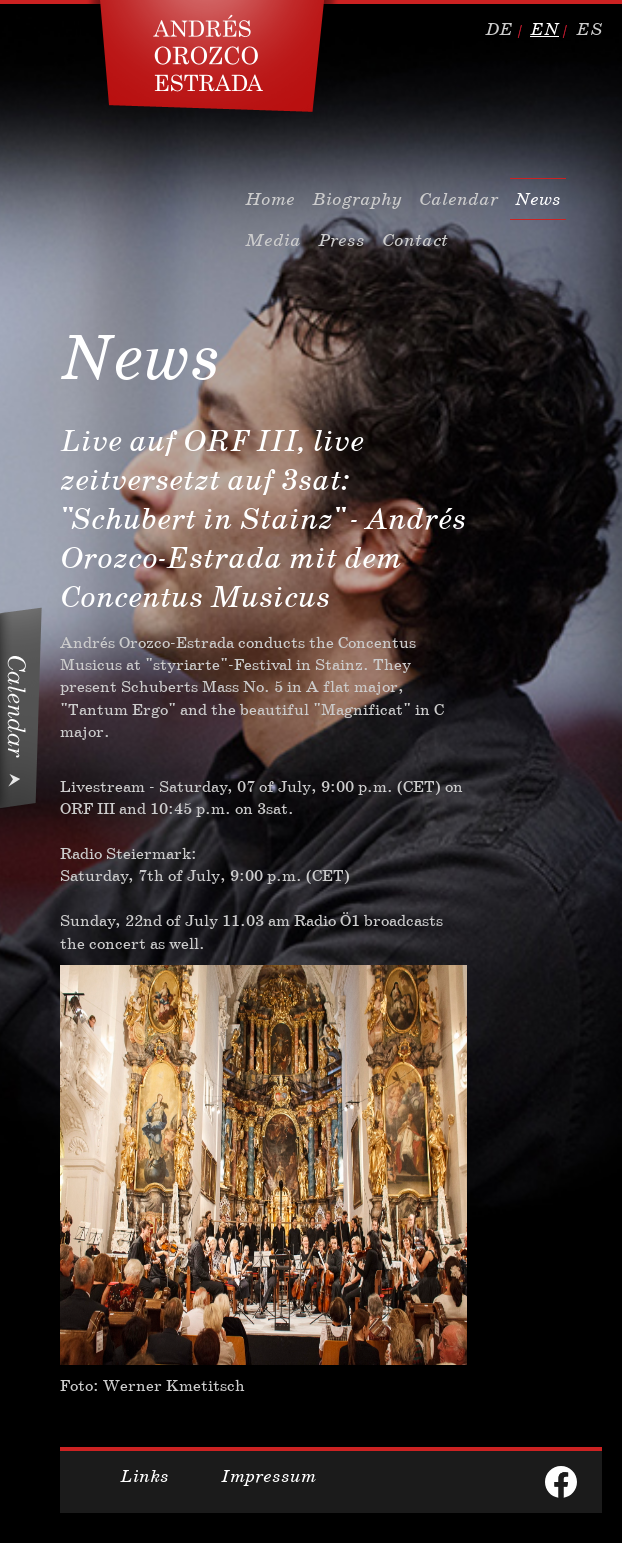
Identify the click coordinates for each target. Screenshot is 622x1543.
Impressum (268, 1476)
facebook (561, 1482)
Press (341, 240)
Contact (415, 240)
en (544, 29)
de (499, 29)
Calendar (458, 199)
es (589, 29)
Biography (357, 199)
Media (273, 240)
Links (144, 1476)
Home (270, 199)
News (538, 199)
